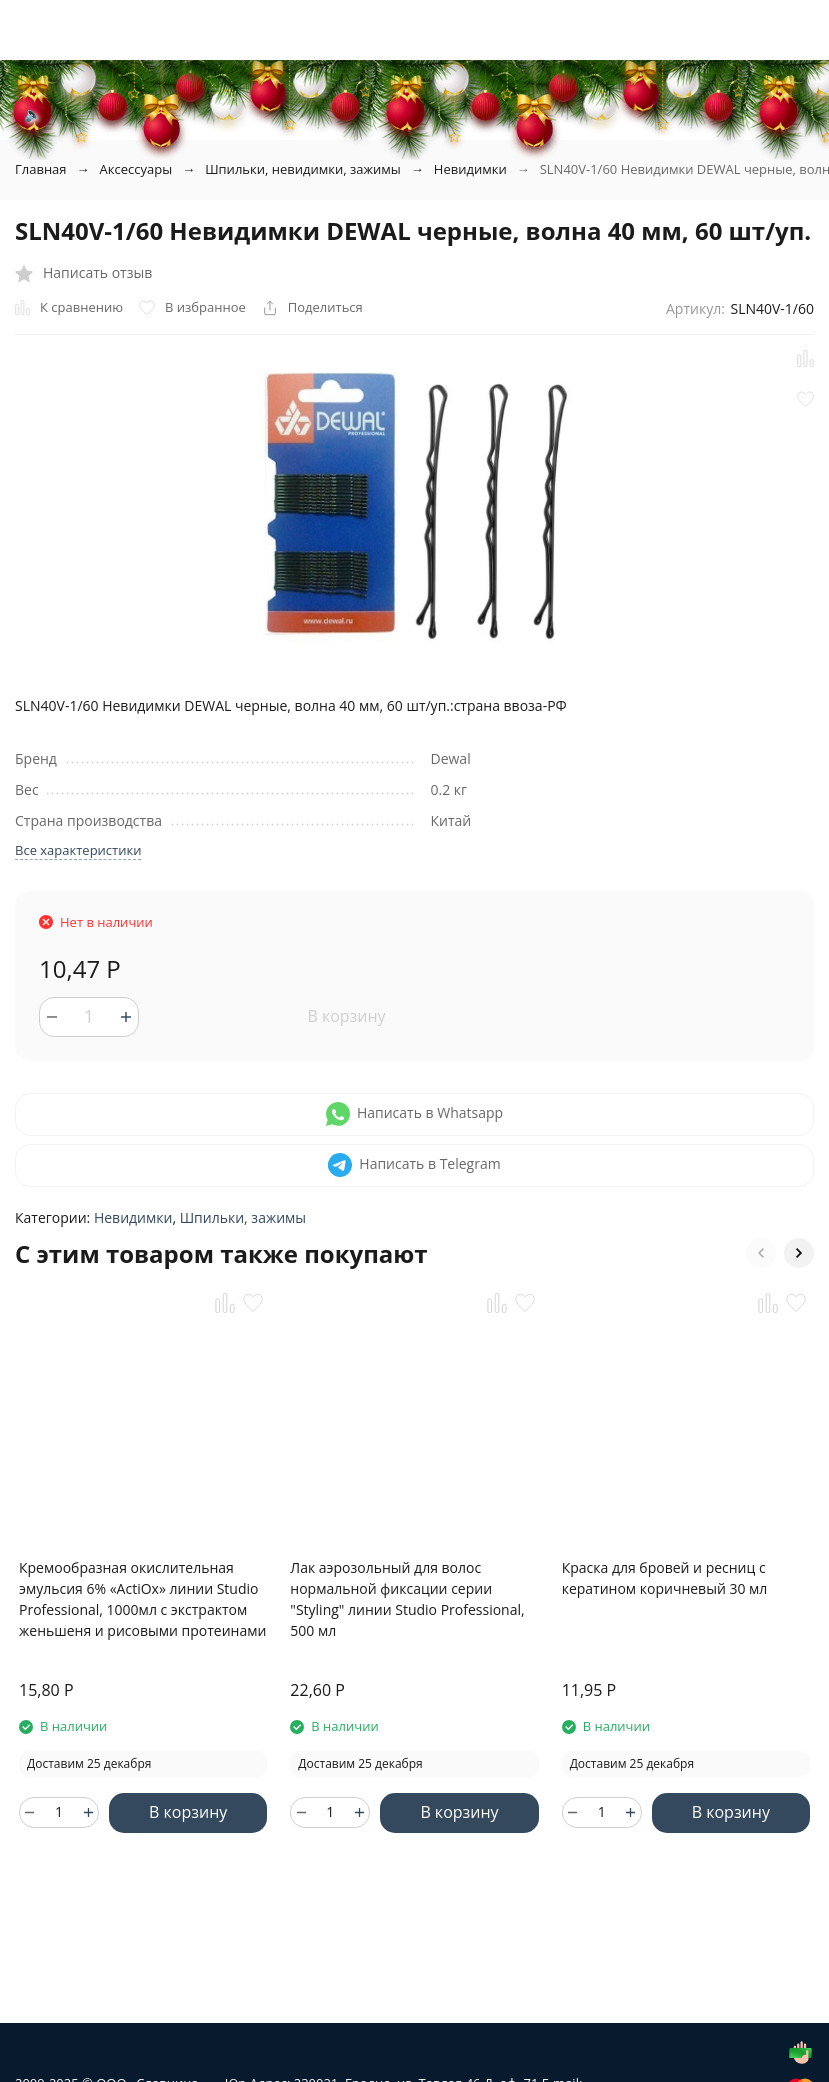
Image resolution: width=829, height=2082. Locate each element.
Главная (41, 169)
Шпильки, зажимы (243, 1217)
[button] (761, 1253)
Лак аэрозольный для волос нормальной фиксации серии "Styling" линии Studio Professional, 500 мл (407, 1599)
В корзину (346, 1016)
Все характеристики (78, 850)
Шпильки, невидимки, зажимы (303, 169)
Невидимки (470, 169)
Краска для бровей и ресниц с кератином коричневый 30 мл (665, 1578)
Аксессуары (136, 169)
